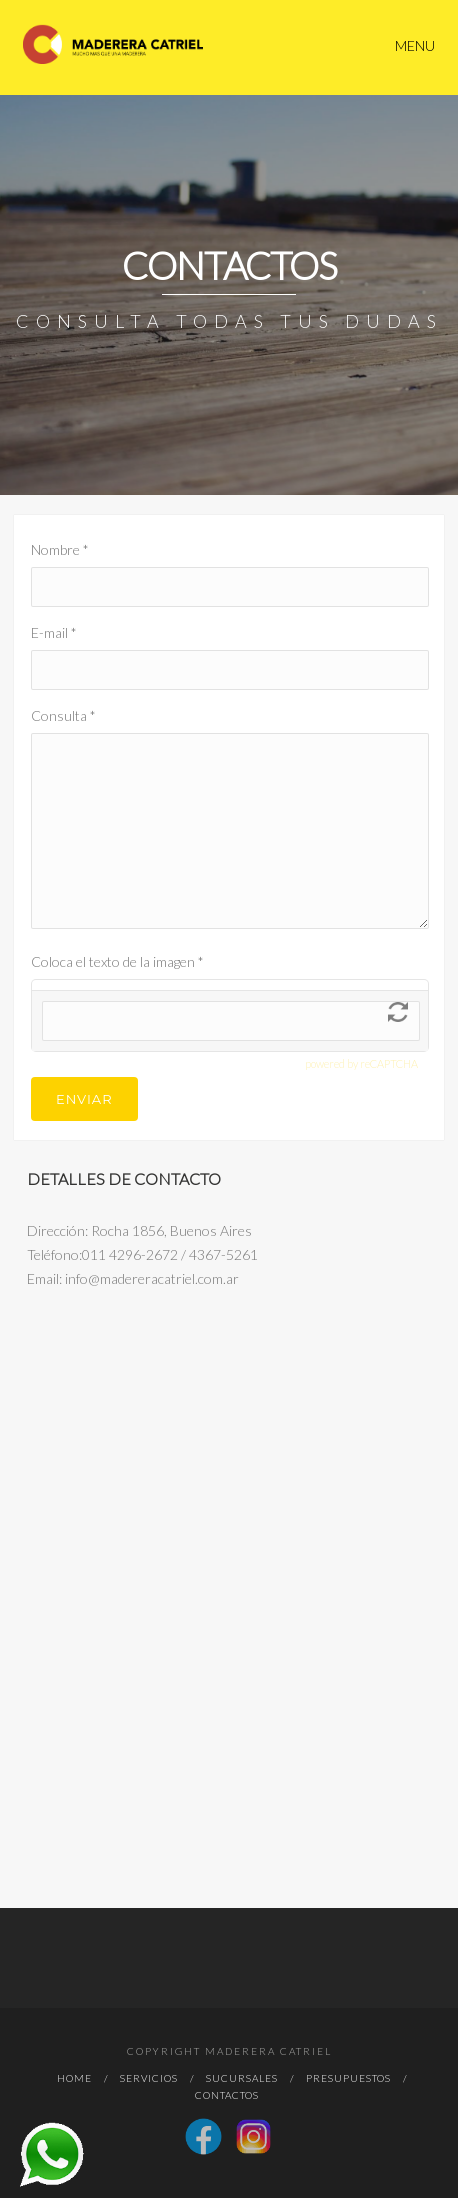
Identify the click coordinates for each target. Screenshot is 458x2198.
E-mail (54, 632)
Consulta (63, 715)
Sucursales (242, 2078)
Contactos (227, 2095)
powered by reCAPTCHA (361, 1063)
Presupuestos (348, 2078)
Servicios (149, 2078)
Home (74, 2078)
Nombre (60, 549)
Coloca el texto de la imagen (117, 961)
